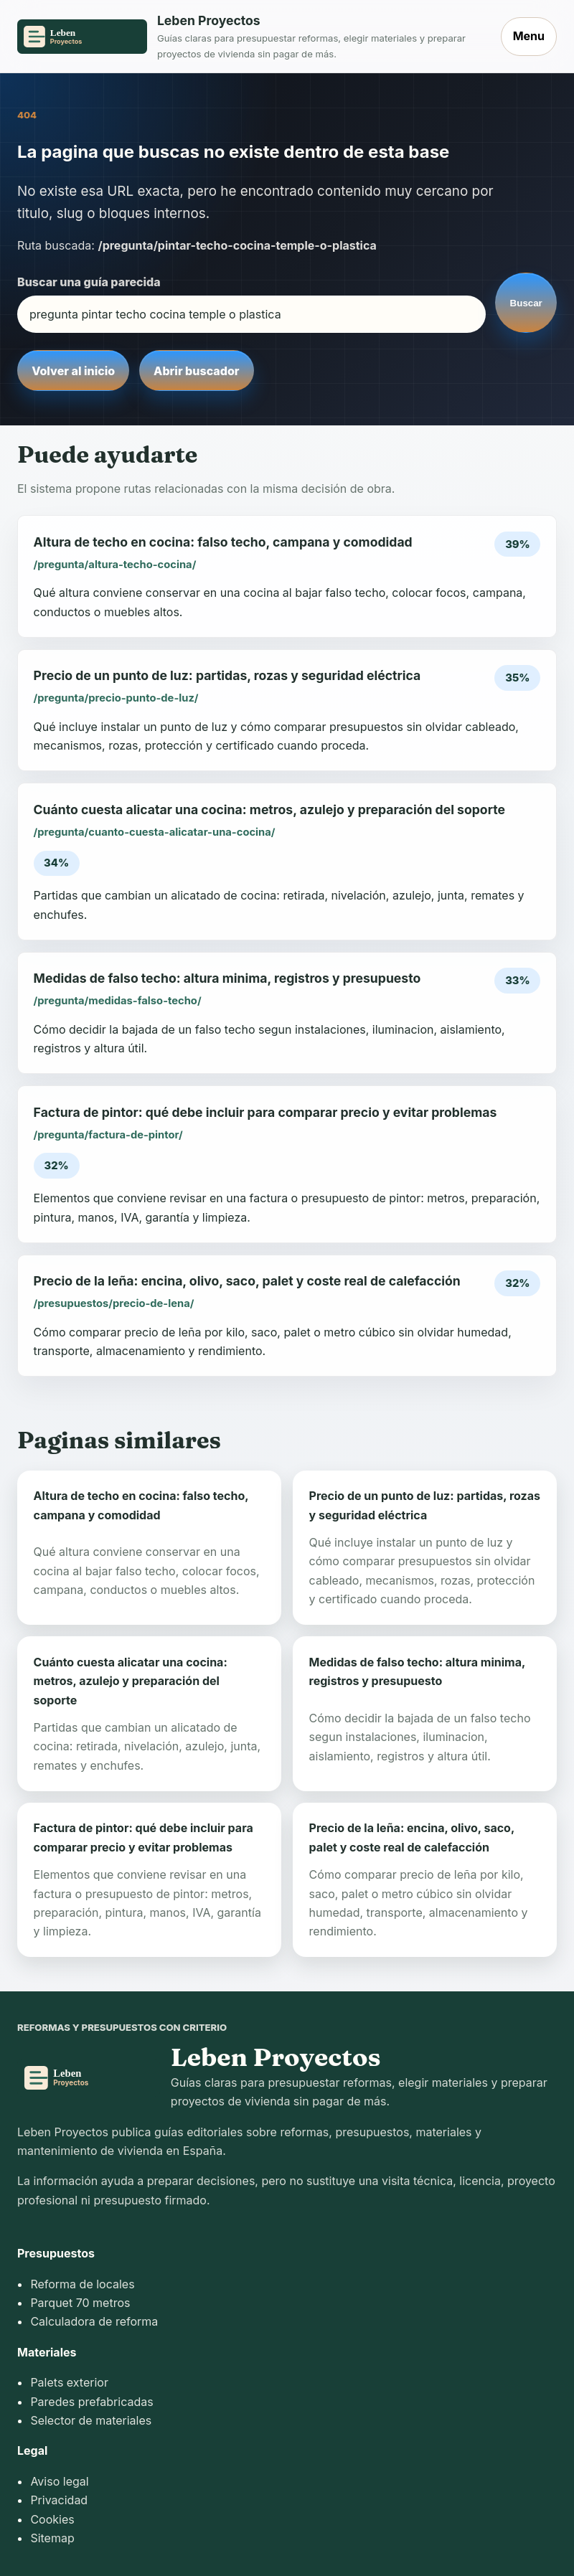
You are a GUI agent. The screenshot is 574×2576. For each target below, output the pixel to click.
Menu (529, 36)
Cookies (52, 2519)
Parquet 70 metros (80, 2303)
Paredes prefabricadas (91, 2402)
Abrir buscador (196, 371)
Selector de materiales (90, 2420)
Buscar (526, 303)
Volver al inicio (73, 371)
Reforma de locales (82, 2284)
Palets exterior (69, 2382)
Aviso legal (59, 2481)
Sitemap (52, 2538)
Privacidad (59, 2500)
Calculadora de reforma (94, 2321)
